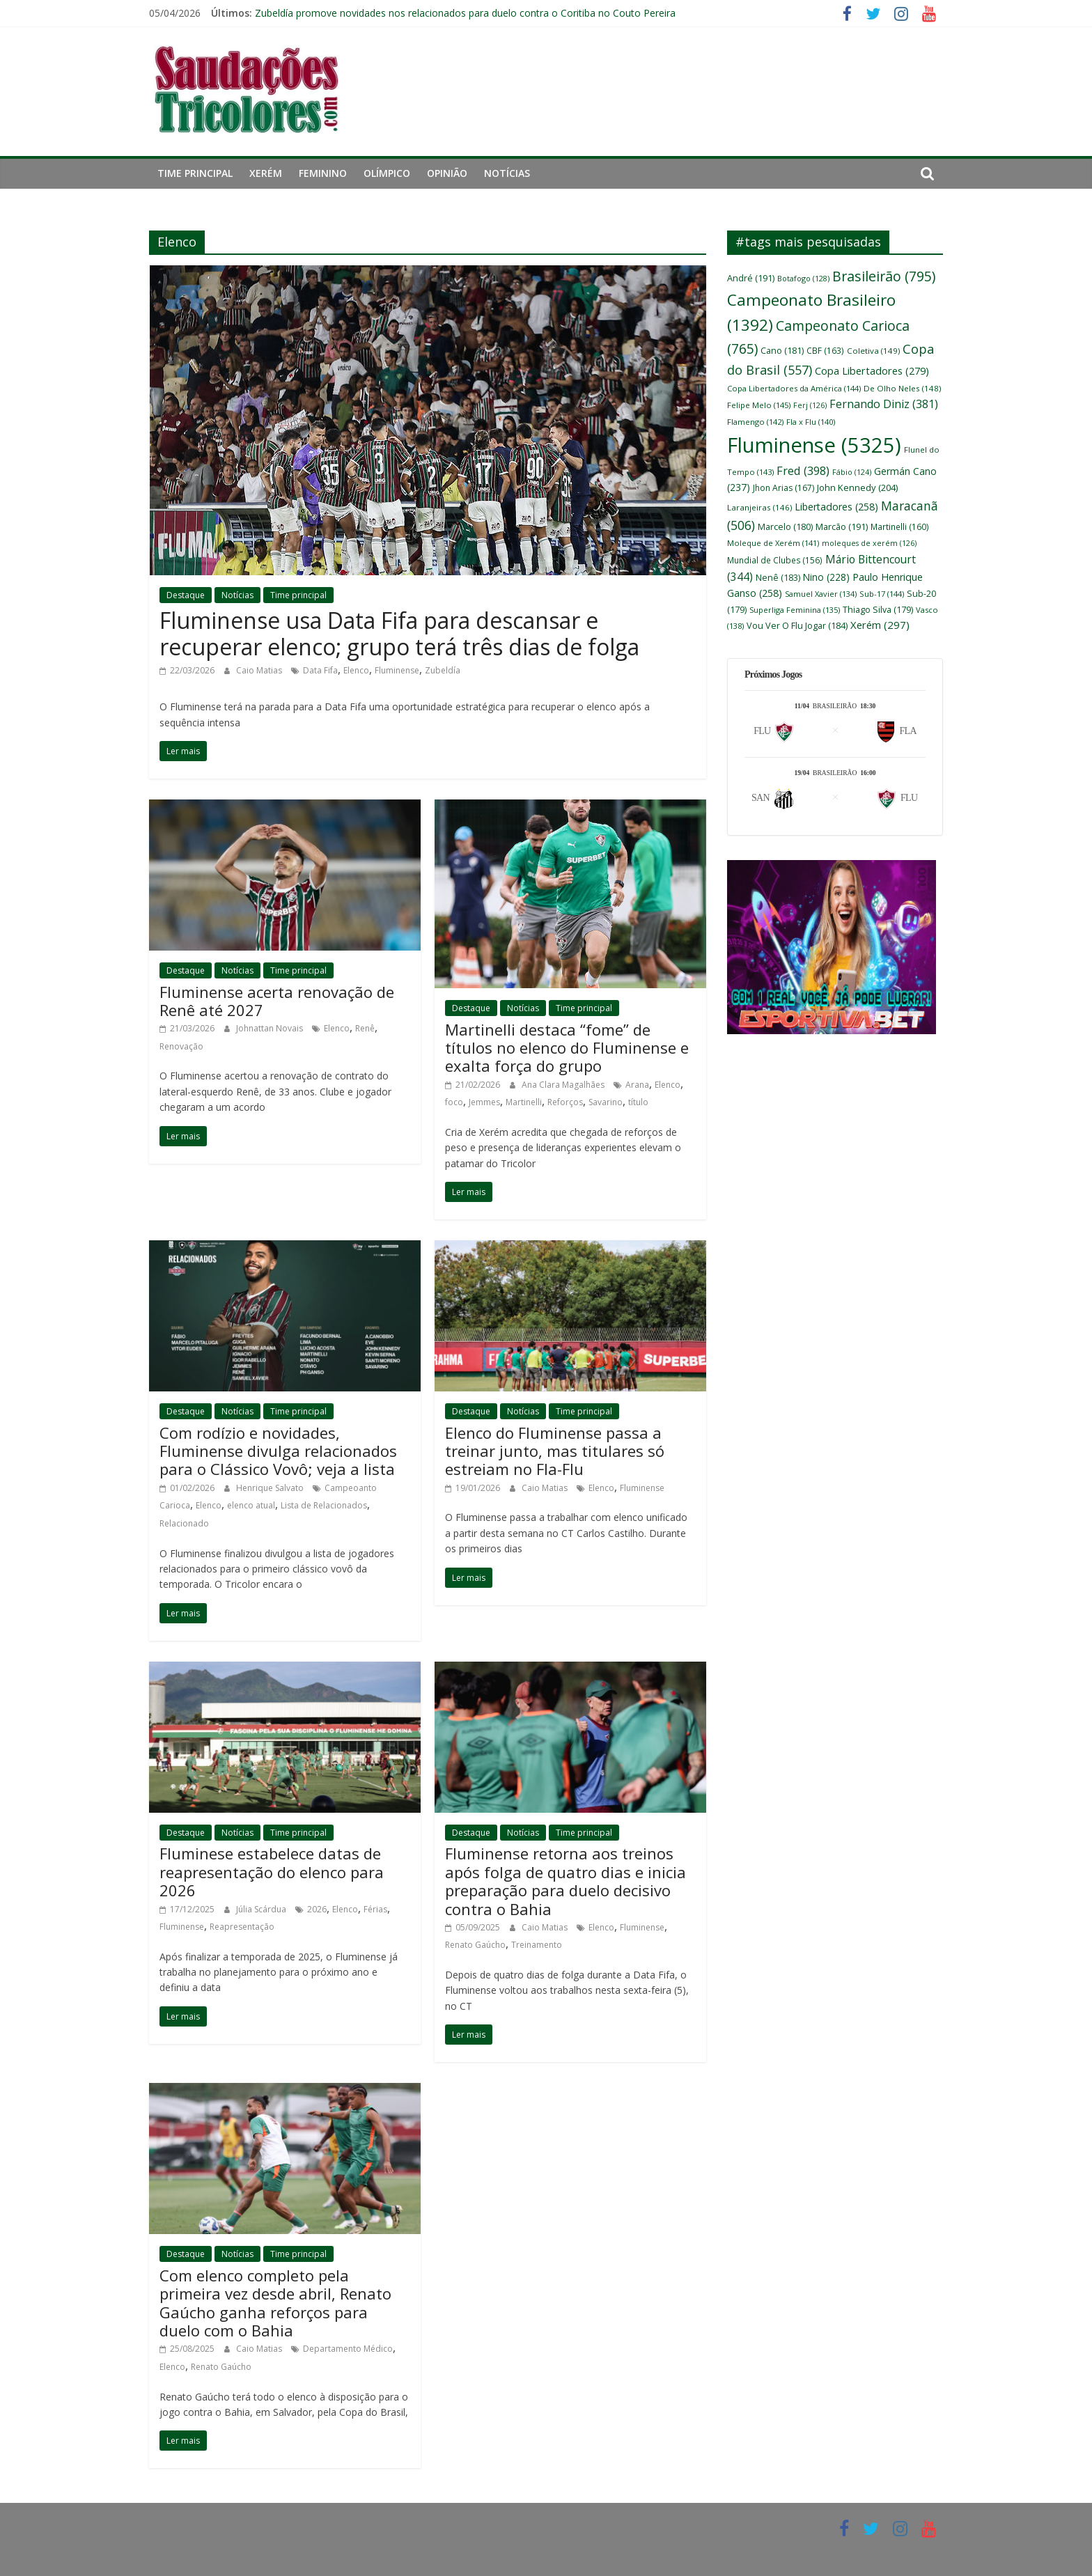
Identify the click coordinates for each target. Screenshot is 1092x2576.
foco (454, 1102)
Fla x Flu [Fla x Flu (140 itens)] (810, 421)
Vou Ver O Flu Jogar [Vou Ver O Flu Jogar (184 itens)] (797, 626)
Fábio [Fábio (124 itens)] (851, 472)
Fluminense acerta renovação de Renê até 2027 (276, 1000)
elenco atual (251, 1505)
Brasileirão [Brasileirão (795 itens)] (883, 276)
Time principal (195, 173)
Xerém (265, 173)
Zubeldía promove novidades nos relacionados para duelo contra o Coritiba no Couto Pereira (465, 12)
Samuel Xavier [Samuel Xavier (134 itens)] (821, 593)
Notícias (507, 173)
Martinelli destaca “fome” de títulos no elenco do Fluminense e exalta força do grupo (567, 1048)
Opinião (447, 173)
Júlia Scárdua (262, 1909)
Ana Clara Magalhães (564, 1085)
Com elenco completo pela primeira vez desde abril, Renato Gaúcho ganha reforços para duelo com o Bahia (275, 2303)
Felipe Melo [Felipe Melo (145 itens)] (758, 405)
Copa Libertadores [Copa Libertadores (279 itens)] (872, 370)
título (638, 1102)
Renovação (181, 1046)
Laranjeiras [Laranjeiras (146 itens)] (759, 507)
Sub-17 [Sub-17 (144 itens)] (881, 593)
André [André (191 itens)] (750, 278)
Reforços (565, 1102)
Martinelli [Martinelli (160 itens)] (900, 526)
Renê (365, 1028)
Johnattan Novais (270, 1028)
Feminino (323, 173)
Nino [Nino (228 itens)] (826, 577)
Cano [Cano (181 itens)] (782, 351)
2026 (317, 1909)
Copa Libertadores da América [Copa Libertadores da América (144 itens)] (794, 388)
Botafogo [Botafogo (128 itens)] (803, 278)
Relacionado (184, 1523)
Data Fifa (320, 670)
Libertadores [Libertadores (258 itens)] (836, 506)
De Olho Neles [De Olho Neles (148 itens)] (902, 388)
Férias (375, 1909)
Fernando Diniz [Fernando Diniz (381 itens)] (883, 404)
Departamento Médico (348, 2349)
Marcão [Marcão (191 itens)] (842, 526)
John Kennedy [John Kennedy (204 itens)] (857, 487)
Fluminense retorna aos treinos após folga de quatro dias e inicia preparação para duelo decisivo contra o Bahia (565, 1881)
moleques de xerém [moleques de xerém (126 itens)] (869, 543)
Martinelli (524, 1102)
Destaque (185, 595)
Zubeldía (442, 670)
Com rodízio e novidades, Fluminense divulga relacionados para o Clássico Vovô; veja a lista (278, 1451)
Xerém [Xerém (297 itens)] (880, 625)
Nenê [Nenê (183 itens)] (778, 578)
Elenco (356, 670)
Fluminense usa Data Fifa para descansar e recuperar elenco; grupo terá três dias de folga (399, 633)
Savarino (605, 1102)
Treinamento (536, 1945)
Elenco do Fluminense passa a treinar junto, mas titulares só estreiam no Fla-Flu (554, 1451)
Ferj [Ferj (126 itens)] (810, 405)
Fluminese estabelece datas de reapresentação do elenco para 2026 (271, 1871)
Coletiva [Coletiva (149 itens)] (873, 350)
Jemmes (484, 1102)
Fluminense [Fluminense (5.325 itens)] (814, 445)
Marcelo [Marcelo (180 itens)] (785, 527)
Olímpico (387, 173)
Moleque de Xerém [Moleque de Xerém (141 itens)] (773, 543)
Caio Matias (260, 670)
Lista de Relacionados (324, 1505)
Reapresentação (242, 1927)
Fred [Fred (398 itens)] (803, 470)
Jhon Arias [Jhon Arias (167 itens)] (783, 488)
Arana (637, 1085)
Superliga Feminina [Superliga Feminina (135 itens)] (794, 609)
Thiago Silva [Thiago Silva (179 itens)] (878, 610)
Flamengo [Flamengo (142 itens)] (755, 421)
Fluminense (397, 670)
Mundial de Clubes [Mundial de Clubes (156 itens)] (774, 559)
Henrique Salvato (271, 1488)
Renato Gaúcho (475, 1945)
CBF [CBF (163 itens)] (825, 350)
